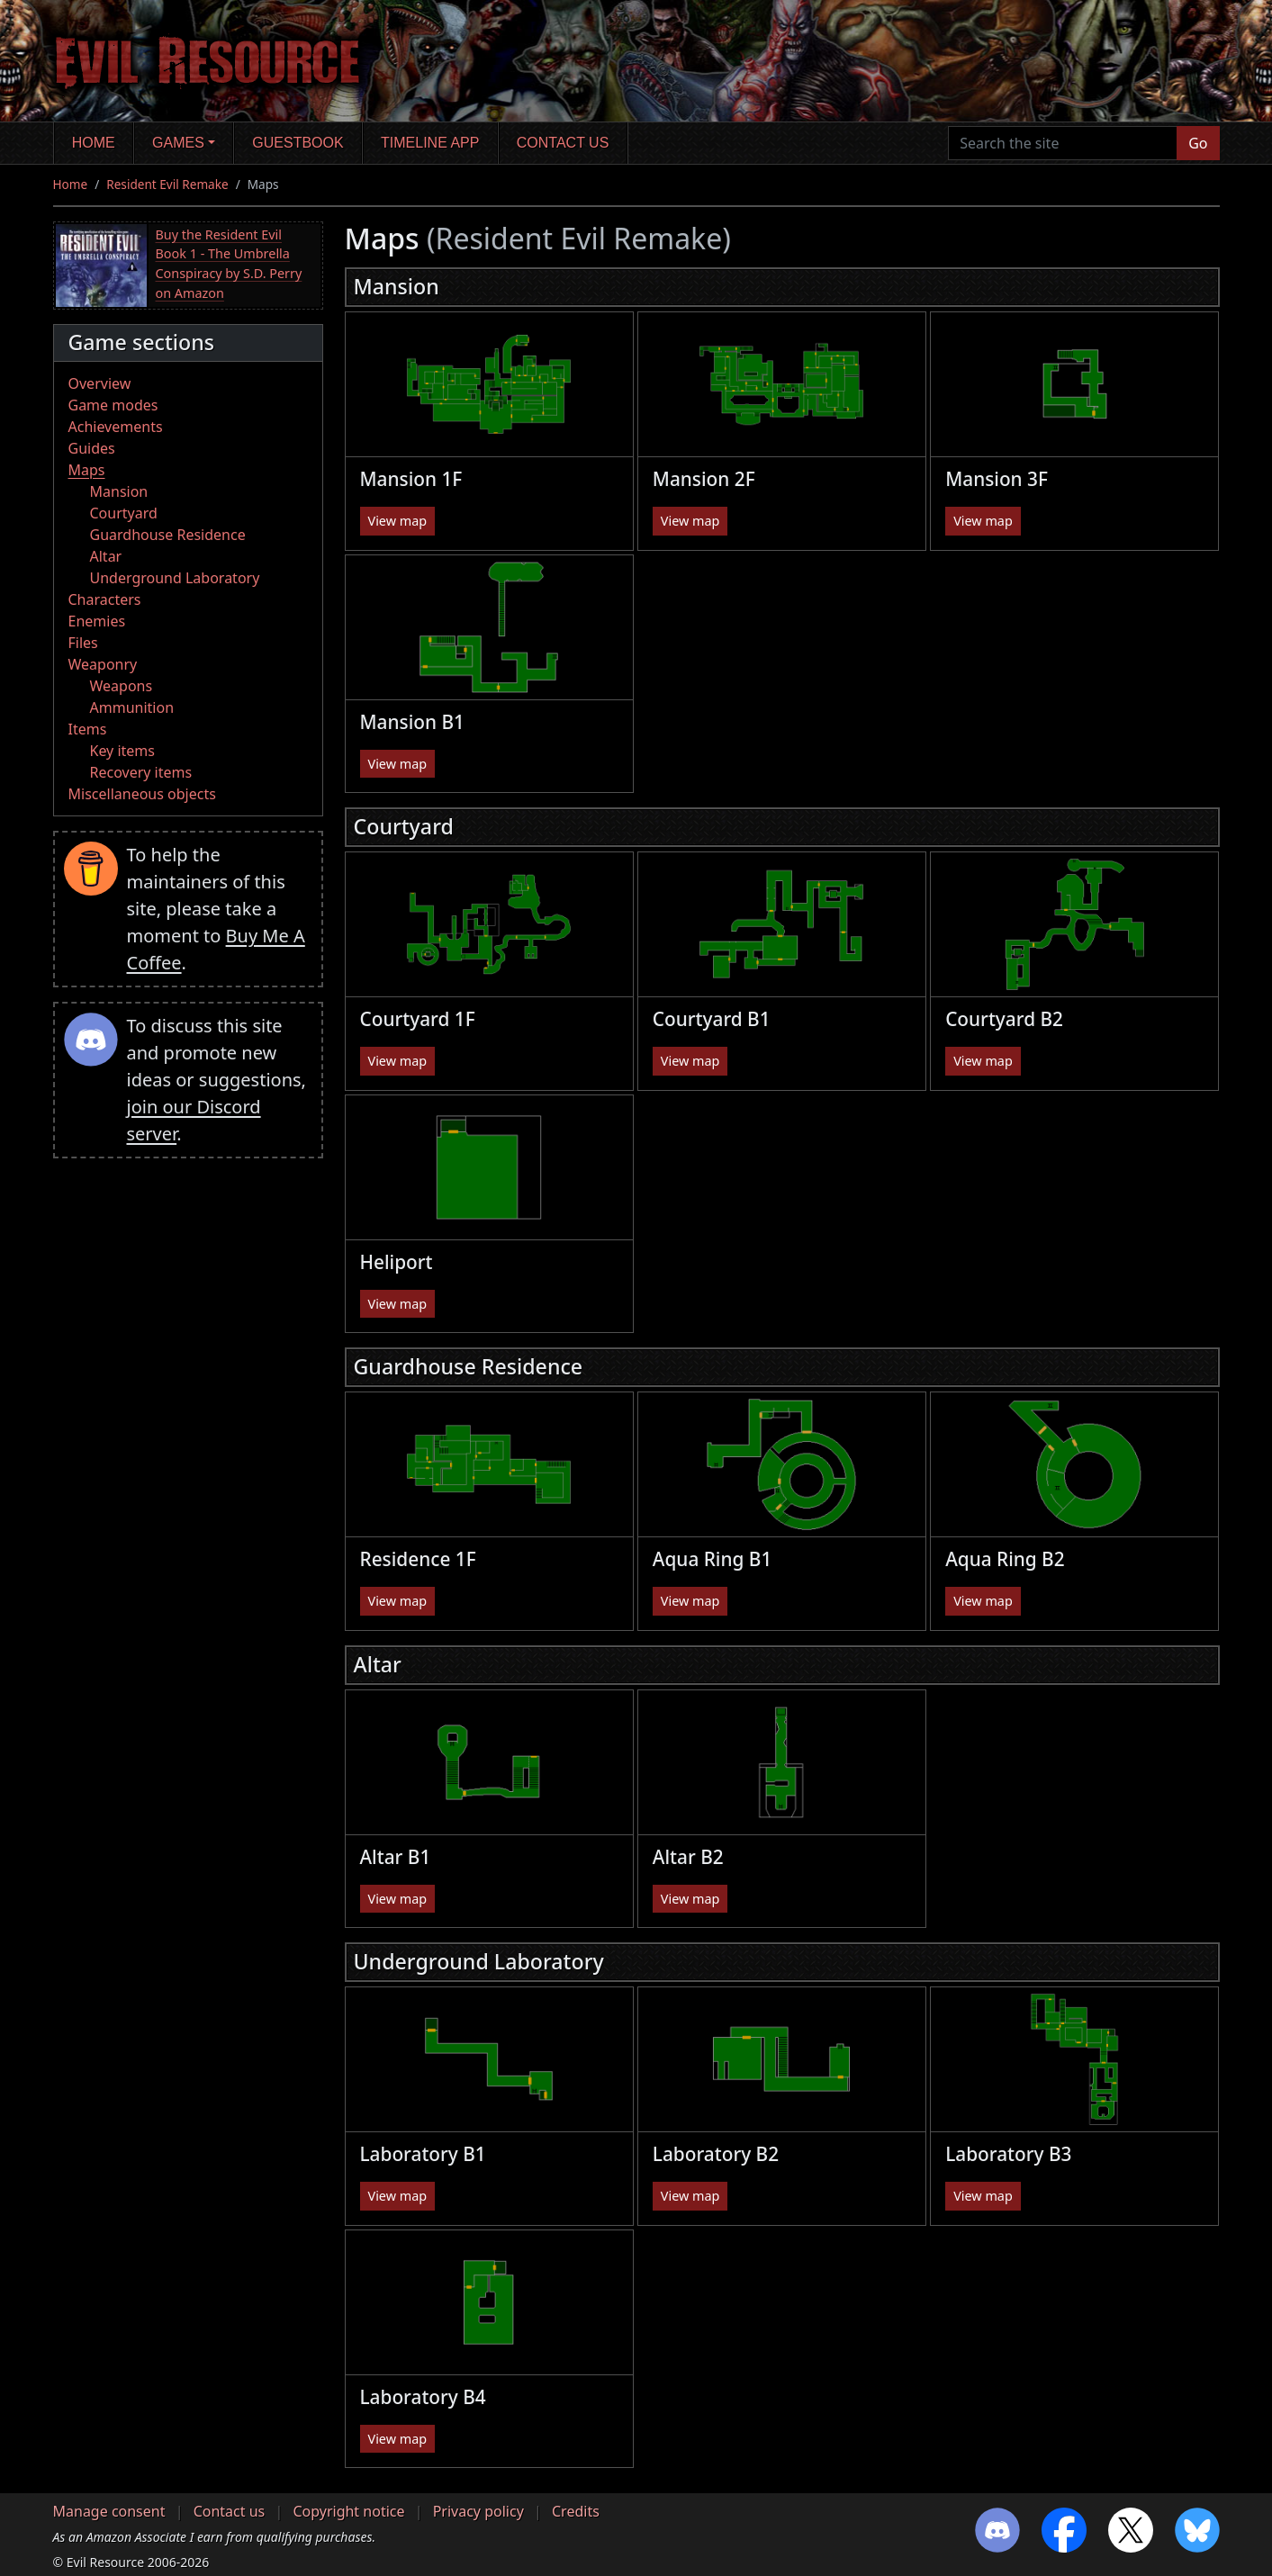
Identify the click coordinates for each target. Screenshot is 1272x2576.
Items (87, 729)
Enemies (97, 621)
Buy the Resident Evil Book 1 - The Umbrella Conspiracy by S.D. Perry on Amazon (229, 264)
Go (1197, 143)
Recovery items (141, 772)
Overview (99, 383)
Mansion (119, 491)
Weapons (121, 686)
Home (93, 142)
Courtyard (124, 513)
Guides (91, 448)
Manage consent (109, 2511)
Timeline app (430, 142)
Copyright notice (348, 2511)
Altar (106, 556)
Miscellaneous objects (142, 794)
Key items (122, 751)
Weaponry (103, 664)
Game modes (113, 405)
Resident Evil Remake (167, 184)
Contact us (563, 142)
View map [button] (398, 520)
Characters (104, 599)
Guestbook (297, 142)
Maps (86, 470)
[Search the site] (1062, 143)
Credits (576, 2511)
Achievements (115, 427)
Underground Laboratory (175, 578)
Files (83, 643)
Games (178, 142)
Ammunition (132, 707)
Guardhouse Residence (168, 535)
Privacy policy (478, 2511)
